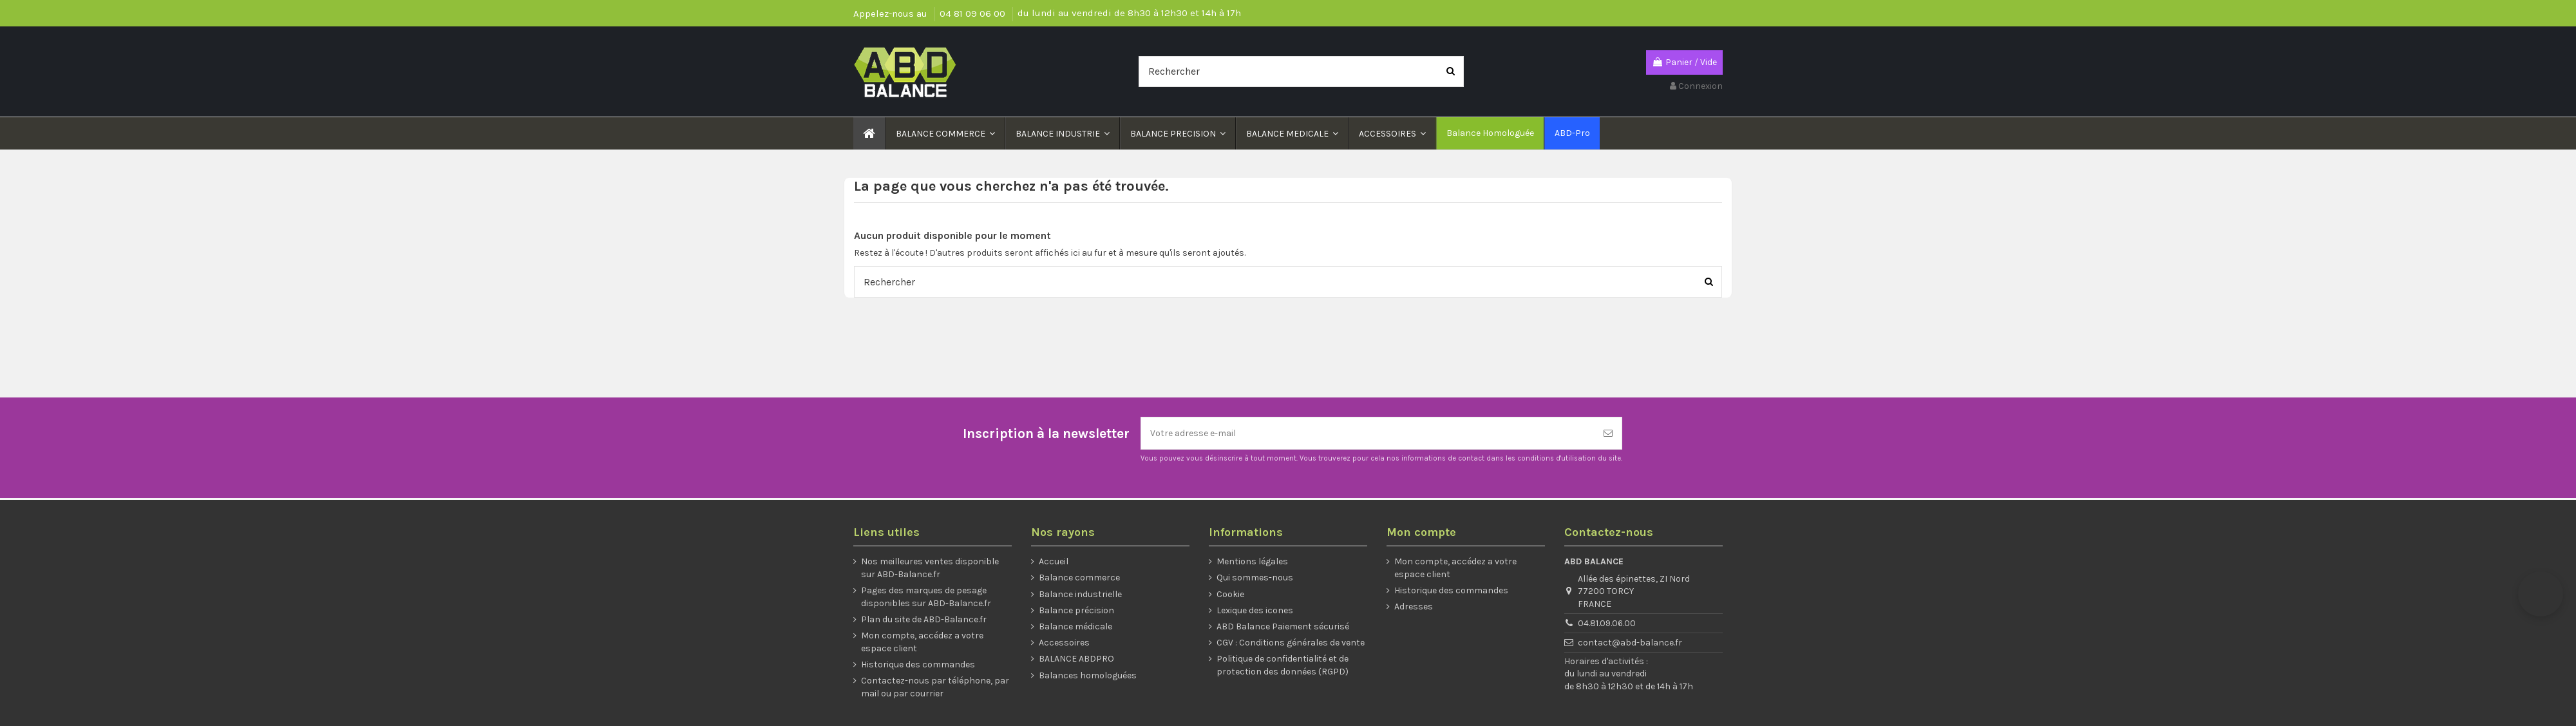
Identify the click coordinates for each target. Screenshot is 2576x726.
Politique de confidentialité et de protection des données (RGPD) (1283, 665)
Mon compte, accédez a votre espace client (922, 642)
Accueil (1053, 561)
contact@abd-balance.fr (1630, 642)
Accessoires (1064, 642)
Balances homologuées (1088, 675)
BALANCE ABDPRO (1076, 658)
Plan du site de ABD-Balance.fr (924, 619)
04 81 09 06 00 (974, 13)
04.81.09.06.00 (1607, 623)
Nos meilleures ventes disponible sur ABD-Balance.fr (930, 568)
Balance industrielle (1080, 594)
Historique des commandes (918, 664)
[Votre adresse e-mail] (1368, 433)
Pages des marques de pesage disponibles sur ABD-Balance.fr (926, 597)
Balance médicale (1075, 626)
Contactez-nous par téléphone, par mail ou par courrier (935, 687)
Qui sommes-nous (1255, 577)
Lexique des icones (1255, 610)
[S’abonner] (1608, 433)
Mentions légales (1252, 561)
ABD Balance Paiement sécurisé (1283, 626)
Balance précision (1076, 610)
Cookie (1230, 594)
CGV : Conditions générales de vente (1291, 642)
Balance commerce (1079, 577)
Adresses (1413, 606)
